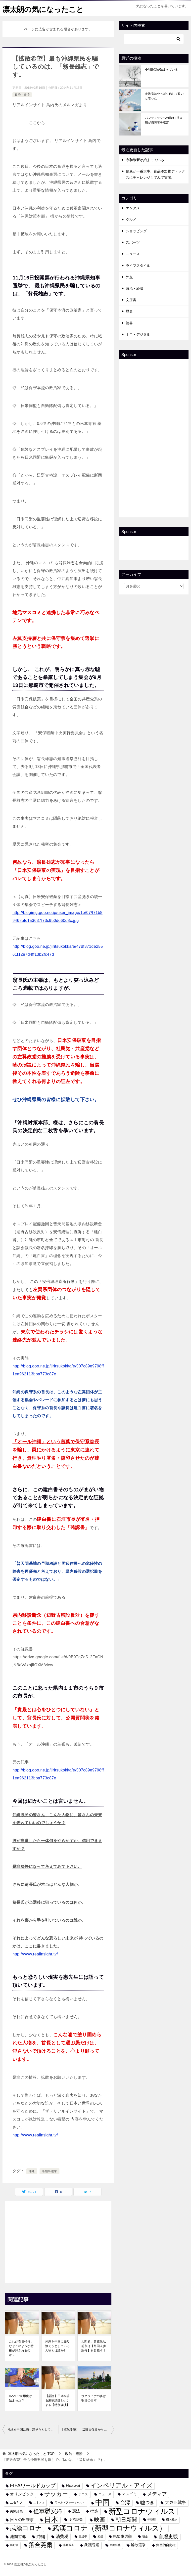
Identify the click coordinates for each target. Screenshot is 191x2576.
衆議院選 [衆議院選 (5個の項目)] (91, 2545)
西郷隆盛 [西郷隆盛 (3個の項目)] (115, 2544)
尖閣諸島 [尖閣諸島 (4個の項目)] (16, 2511)
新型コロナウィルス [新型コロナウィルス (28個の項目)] (142, 2511)
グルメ (131, 220)
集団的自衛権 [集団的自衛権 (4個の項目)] (166, 2545)
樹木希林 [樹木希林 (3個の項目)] (171, 2519)
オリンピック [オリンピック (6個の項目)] (22, 2494)
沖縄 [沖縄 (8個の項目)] (40, 2536)
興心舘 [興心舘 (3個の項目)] (14, 2544)
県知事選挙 (49, 2171)
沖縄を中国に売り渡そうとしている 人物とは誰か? (57, 2346)
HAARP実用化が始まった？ (20, 2398)
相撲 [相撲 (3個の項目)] (100, 2536)
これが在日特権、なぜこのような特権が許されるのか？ (21, 2348)
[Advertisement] (58, 2240)
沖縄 (32, 2171)
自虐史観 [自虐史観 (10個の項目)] (168, 2536)
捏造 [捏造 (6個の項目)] (94, 2511)
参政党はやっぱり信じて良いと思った (164, 96)
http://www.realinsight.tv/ (35, 1954)
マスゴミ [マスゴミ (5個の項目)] (129, 2494)
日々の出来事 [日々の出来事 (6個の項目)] (22, 2519)
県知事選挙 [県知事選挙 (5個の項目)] (122, 2536)
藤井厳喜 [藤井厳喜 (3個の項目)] (68, 2544)
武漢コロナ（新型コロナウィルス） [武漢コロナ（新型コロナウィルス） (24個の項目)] (109, 2528)
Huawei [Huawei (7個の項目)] (73, 2485)
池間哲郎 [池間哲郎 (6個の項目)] (18, 2536)
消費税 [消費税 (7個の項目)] (62, 2536)
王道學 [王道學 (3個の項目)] (83, 2536)
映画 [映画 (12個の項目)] (99, 2520)
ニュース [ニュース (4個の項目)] (104, 2494)
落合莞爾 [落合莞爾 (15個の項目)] (40, 2545)
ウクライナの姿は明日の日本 (93, 2398)
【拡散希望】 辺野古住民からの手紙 (87, 2429)
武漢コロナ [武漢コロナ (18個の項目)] (26, 2528)
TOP (31, 2454)
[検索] (154, 39)
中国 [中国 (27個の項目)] (102, 2502)
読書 (129, 323)
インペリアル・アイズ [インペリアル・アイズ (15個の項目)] (121, 2485)
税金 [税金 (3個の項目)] (145, 2536)
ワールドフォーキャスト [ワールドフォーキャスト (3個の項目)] (70, 2502)
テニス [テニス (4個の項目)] (83, 2494)
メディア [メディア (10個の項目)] (157, 2494)
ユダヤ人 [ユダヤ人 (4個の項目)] (16, 2502)
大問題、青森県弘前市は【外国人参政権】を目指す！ (93, 2346)
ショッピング (136, 231)
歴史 (129, 311)
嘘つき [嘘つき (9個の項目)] (147, 2502)
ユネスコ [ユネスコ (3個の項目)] (38, 2502)
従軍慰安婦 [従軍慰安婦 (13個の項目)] (47, 2511)
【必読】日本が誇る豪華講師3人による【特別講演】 (57, 2400)
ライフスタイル (138, 266)
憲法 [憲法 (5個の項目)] (76, 2511)
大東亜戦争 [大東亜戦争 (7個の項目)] (175, 2502)
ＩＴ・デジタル (138, 334)
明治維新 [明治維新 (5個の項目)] (76, 2520)
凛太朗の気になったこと (44, 8)
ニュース (133, 254)
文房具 (131, 300)
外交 (129, 277)
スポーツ (133, 242)
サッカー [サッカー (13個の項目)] (56, 2494)
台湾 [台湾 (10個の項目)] (125, 2502)
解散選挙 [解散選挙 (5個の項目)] (138, 2545)
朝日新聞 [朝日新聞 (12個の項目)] (126, 2520)
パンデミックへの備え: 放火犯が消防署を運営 (164, 120)
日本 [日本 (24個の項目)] (51, 2519)
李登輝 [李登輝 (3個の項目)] (151, 2519)
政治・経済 (22, 94)
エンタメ (133, 208)
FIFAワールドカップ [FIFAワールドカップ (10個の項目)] (32, 2485)
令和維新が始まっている (161, 69)
